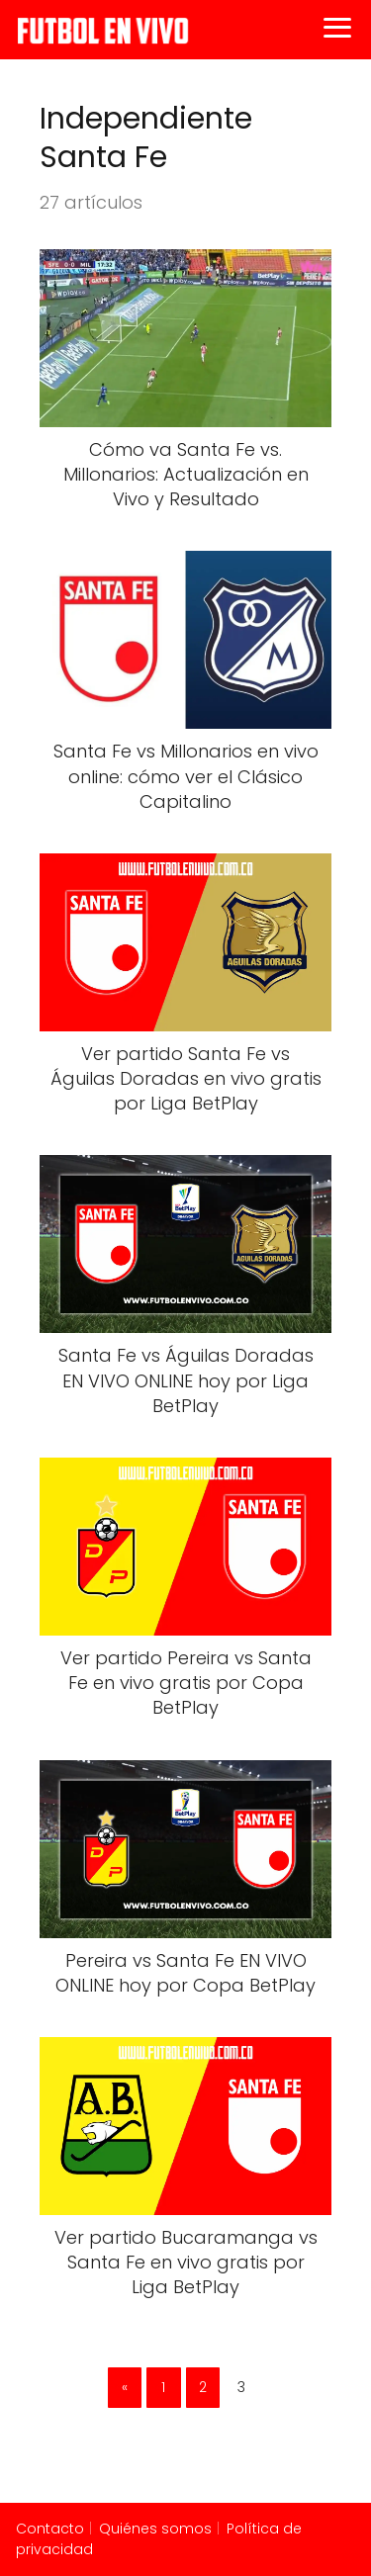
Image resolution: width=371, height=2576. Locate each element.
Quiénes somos (155, 2528)
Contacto (50, 2528)
